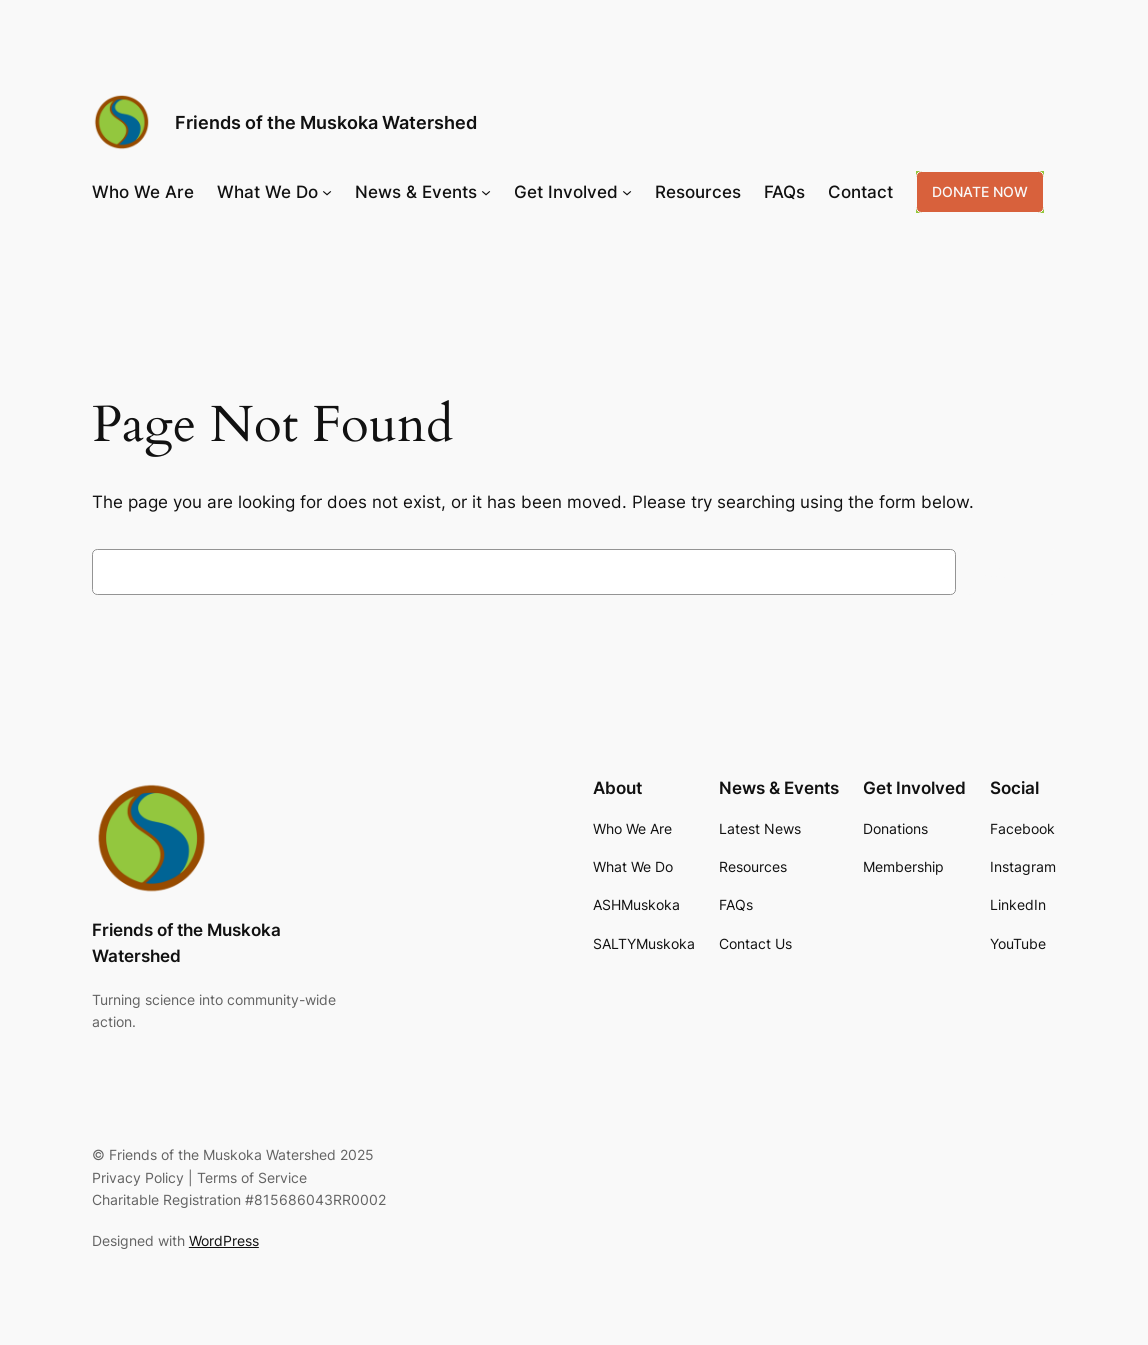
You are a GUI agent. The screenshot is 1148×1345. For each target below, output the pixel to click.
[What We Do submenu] (327, 192)
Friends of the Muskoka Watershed (326, 122)
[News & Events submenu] (486, 192)
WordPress (224, 1240)
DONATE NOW (980, 191)
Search (1011, 572)
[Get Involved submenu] (627, 192)
